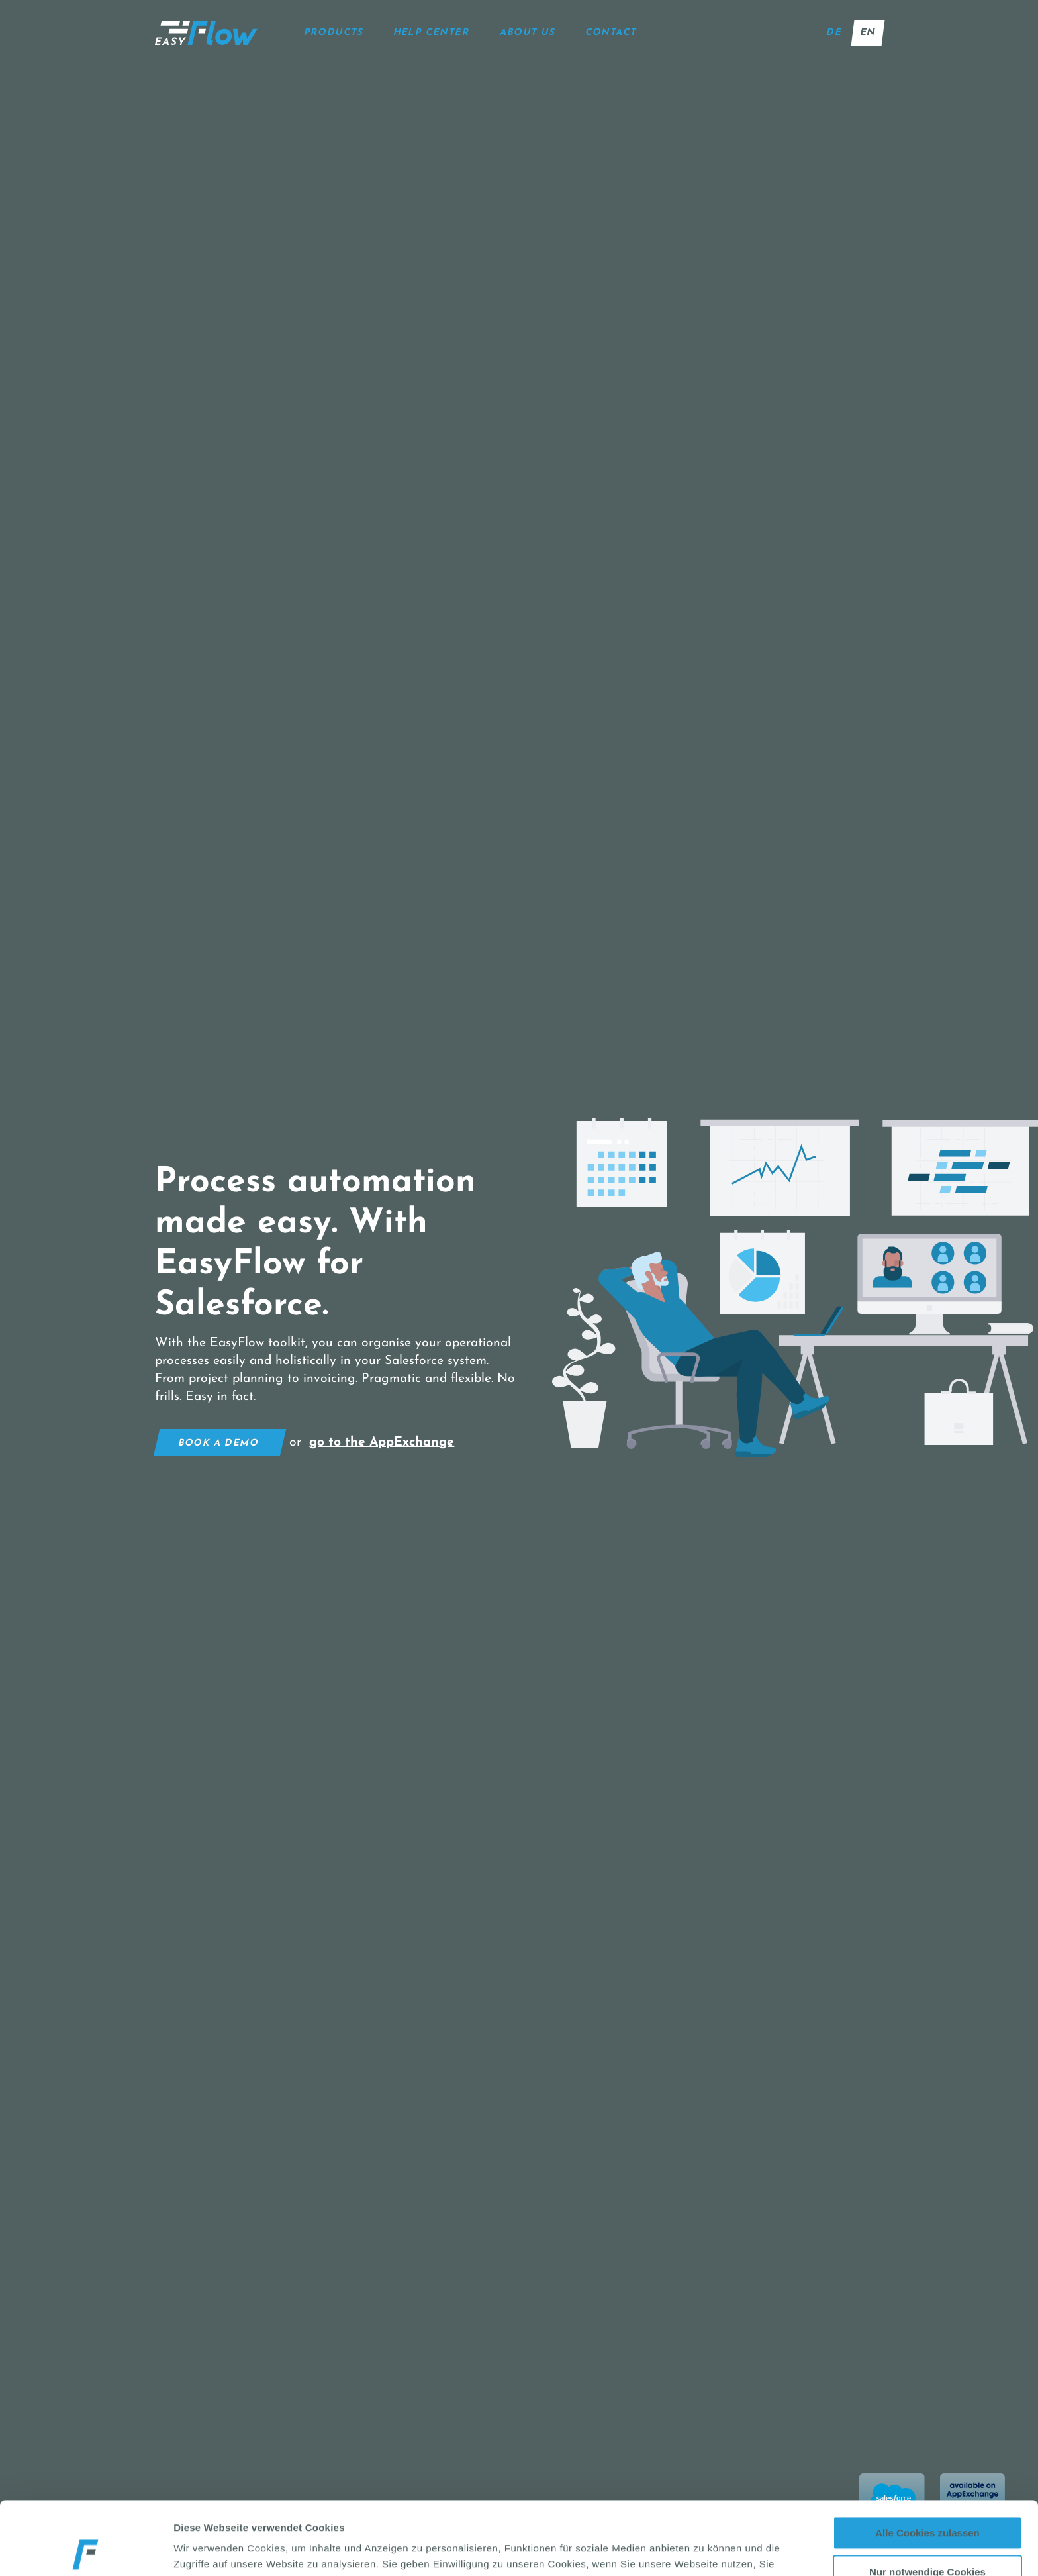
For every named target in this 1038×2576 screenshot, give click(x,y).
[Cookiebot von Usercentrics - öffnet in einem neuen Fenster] (86, 2550)
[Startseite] (206, 33)
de (834, 33)
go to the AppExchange (381, 1442)
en (867, 33)
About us (527, 33)
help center (432, 33)
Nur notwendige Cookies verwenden (927, 2504)
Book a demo (218, 1443)
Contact (611, 33)
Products (333, 33)
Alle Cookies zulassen (927, 2459)
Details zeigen (718, 2549)
